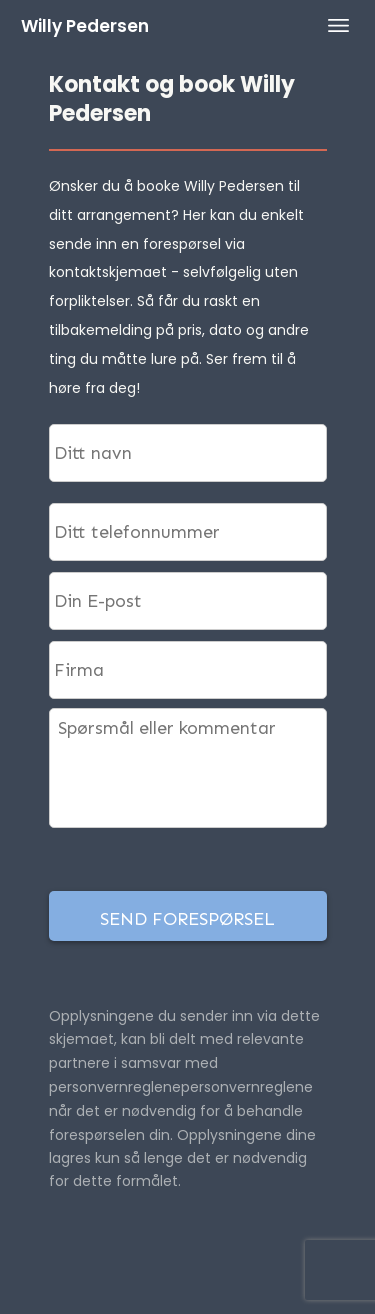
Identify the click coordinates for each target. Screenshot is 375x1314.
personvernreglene (247, 1087)
